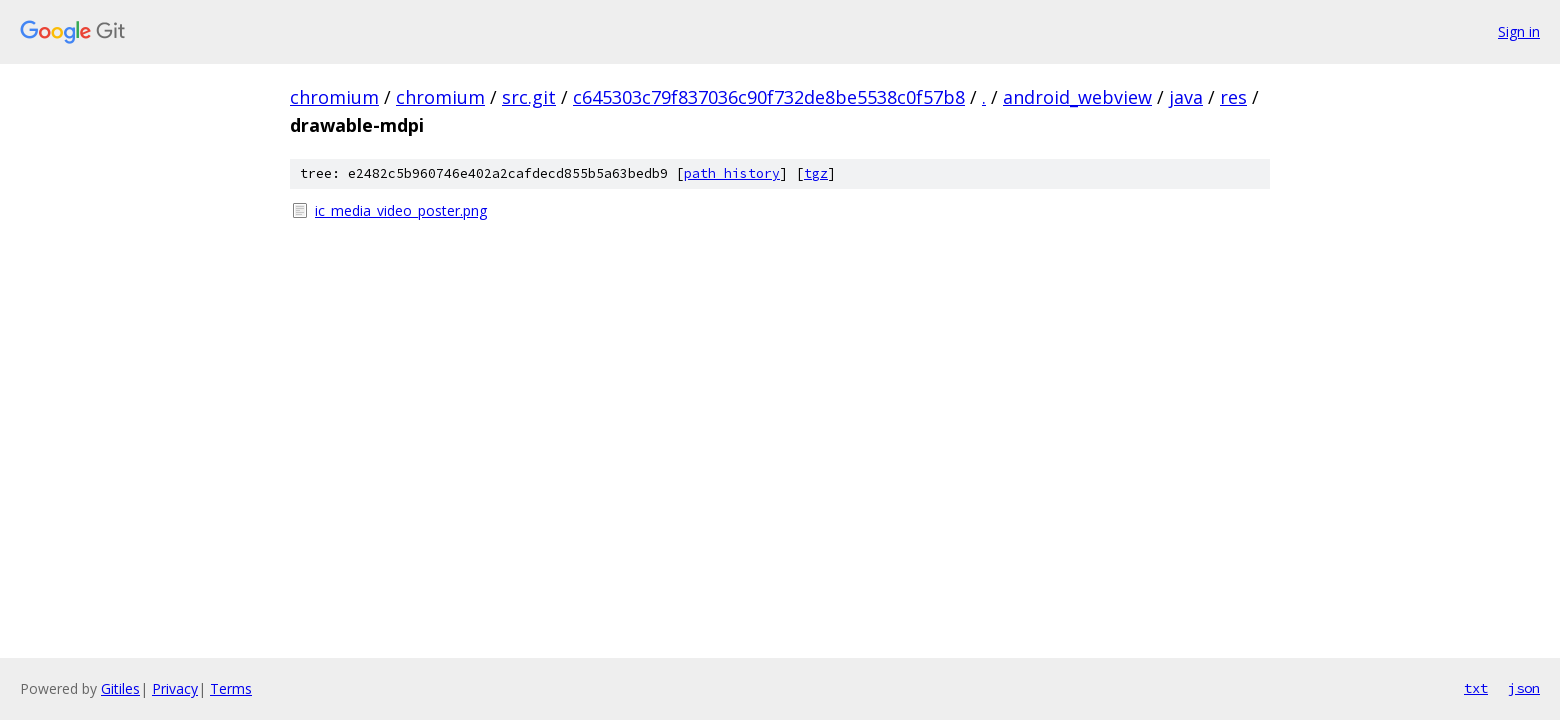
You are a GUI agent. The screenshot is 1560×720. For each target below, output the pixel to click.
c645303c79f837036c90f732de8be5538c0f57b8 (769, 97)
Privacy (175, 688)
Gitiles (120, 688)
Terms (231, 688)
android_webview (1077, 97)
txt (1476, 688)
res (1233, 97)
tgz (816, 173)
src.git (529, 97)
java (1186, 97)
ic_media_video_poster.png (401, 210)
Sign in (1519, 31)
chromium (334, 97)
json (1524, 688)
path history (732, 173)
